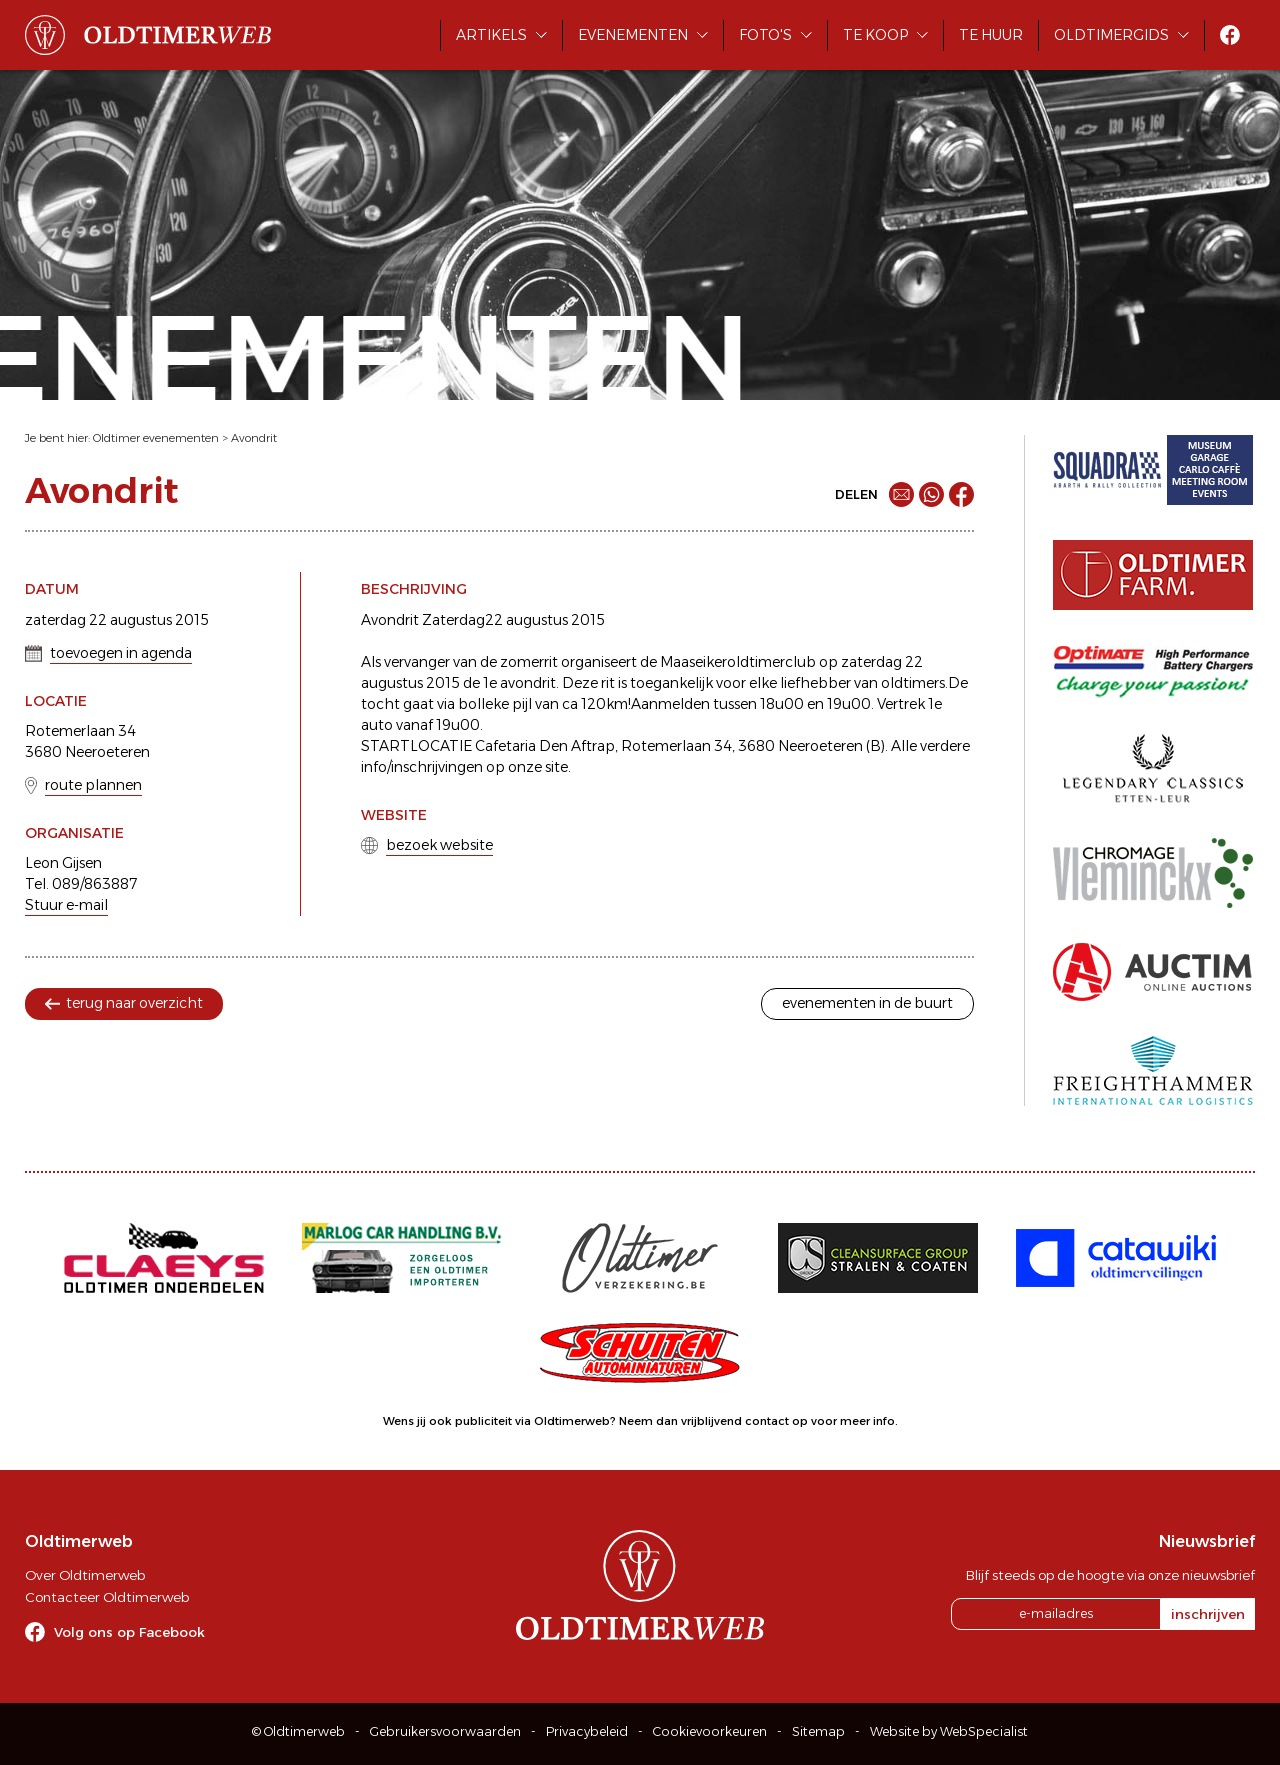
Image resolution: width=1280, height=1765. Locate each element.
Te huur (991, 35)
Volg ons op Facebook (129, 1632)
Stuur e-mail (66, 905)
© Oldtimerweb (298, 1731)
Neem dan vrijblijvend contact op (713, 1421)
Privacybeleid (587, 1731)
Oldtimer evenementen (156, 438)
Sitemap (818, 1731)
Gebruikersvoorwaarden (445, 1731)
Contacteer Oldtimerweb (107, 1597)
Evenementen (633, 35)
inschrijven (1208, 1614)
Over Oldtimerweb (85, 1575)
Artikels (491, 35)
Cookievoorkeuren (710, 1731)
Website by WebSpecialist (949, 1731)
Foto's (765, 35)
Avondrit (254, 438)
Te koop (875, 35)
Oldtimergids (1111, 35)
